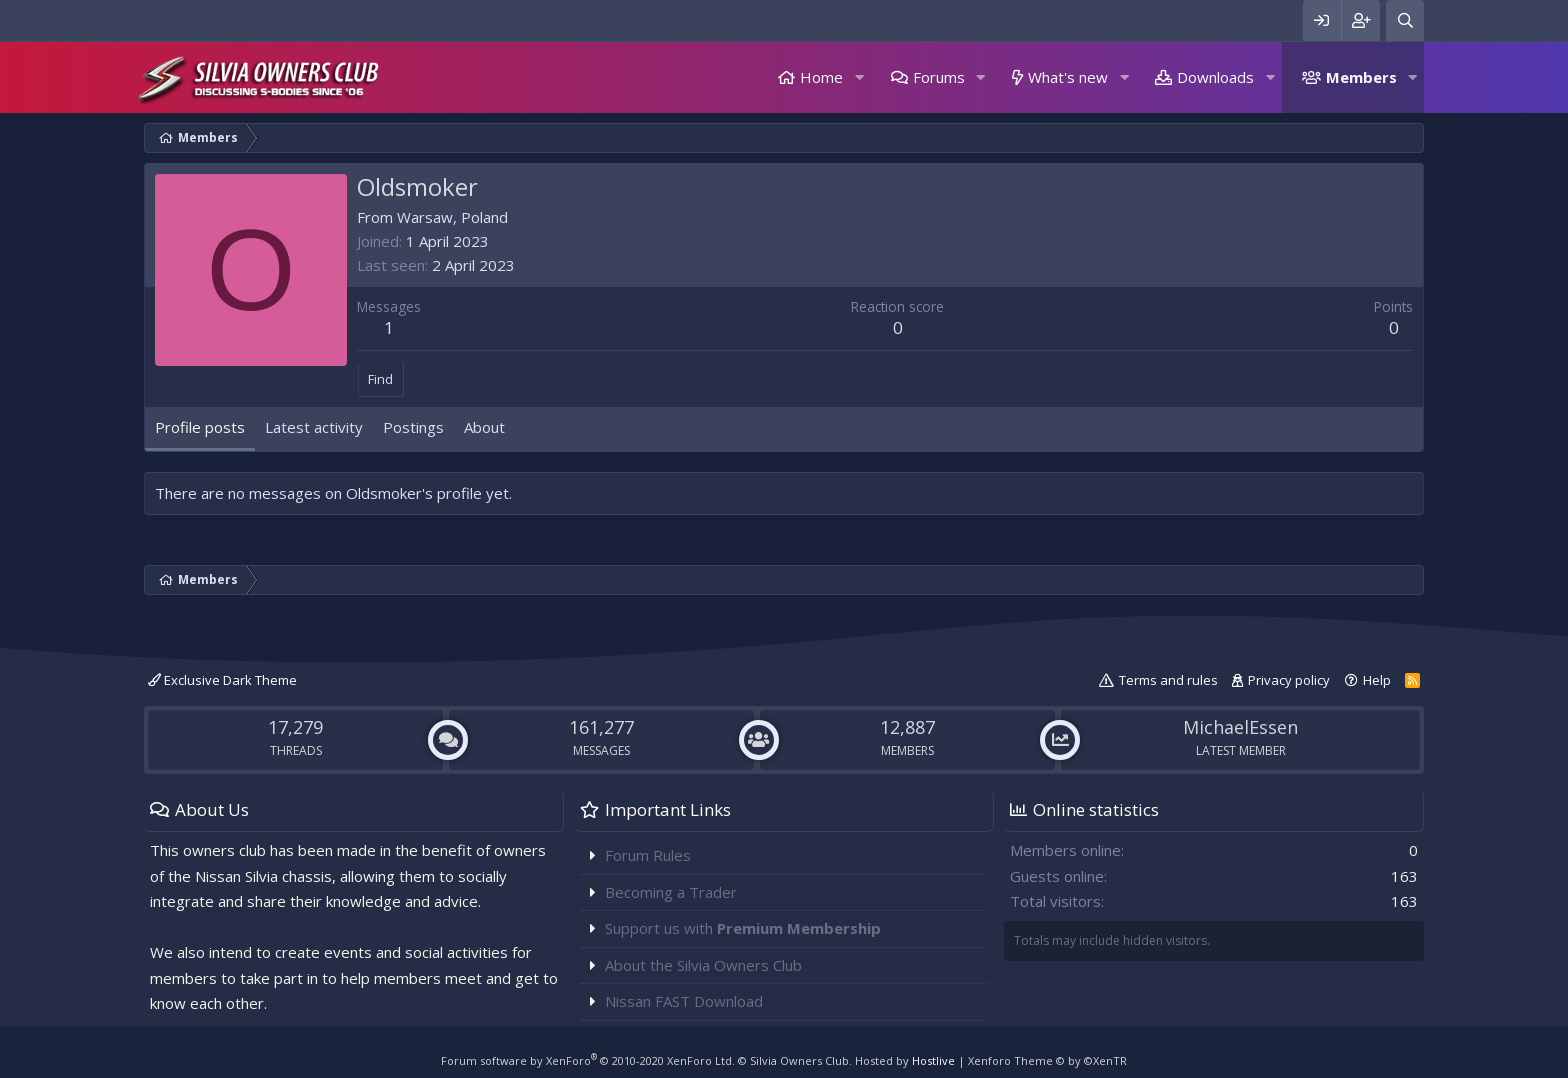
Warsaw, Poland (452, 217)
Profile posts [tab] (200, 427)
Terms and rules (1168, 680)
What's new (1068, 77)
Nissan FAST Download (684, 1001)
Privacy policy (1289, 680)
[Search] (1405, 20)
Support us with (743, 928)
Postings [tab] (413, 427)
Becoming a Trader (671, 892)
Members (1361, 77)
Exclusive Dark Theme (222, 680)
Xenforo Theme (1047, 1060)
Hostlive (933, 1060)
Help (1377, 680)
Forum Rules (648, 855)
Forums (939, 77)
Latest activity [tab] (314, 427)
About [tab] (484, 427)
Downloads (1215, 77)
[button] (859, 77)
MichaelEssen (1240, 727)
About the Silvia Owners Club (703, 965)
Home (821, 77)
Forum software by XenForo (588, 1060)
